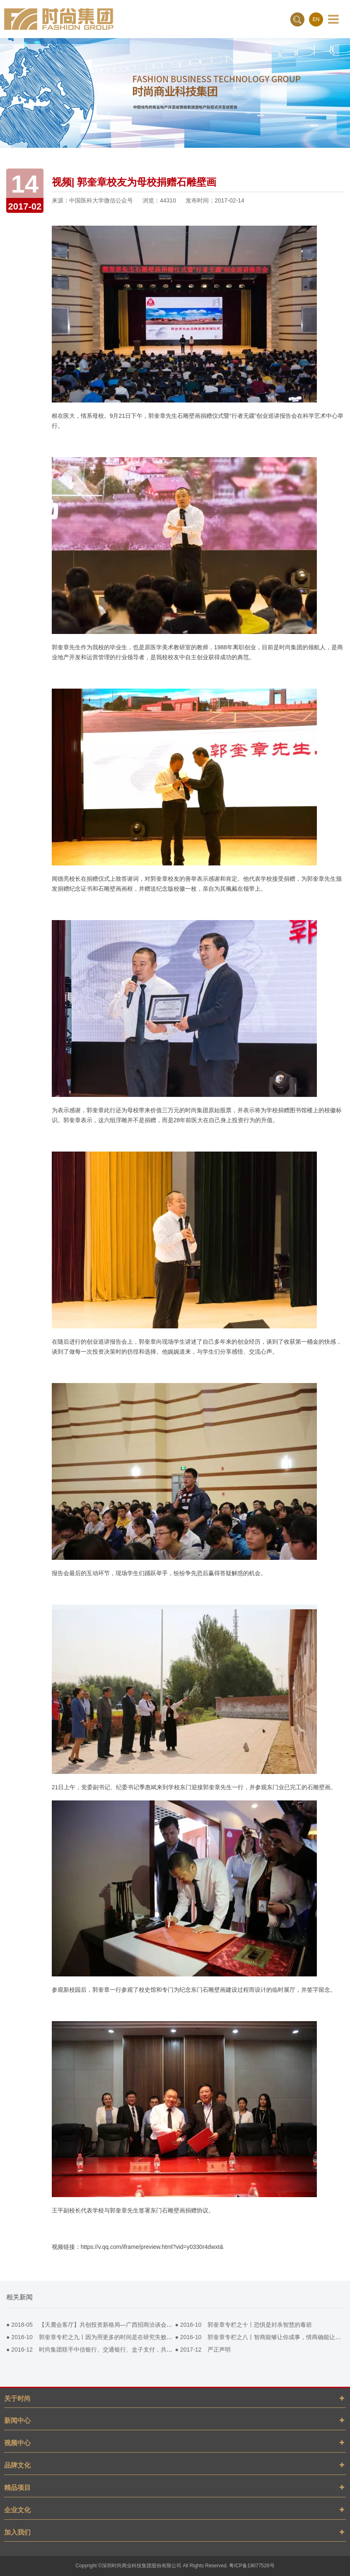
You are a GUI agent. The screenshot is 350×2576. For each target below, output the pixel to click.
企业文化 (17, 2509)
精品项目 (17, 2487)
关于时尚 (17, 2398)
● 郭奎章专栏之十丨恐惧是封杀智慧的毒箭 (243, 2324)
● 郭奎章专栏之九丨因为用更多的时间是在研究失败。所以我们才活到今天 (115, 2337)
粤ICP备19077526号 (251, 2566)
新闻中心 (17, 2420)
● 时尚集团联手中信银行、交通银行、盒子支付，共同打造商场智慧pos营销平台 (122, 2349)
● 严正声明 (203, 2349)
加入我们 (17, 2532)
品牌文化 (17, 2465)
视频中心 (17, 2442)
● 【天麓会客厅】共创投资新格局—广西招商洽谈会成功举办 (98, 2324)
